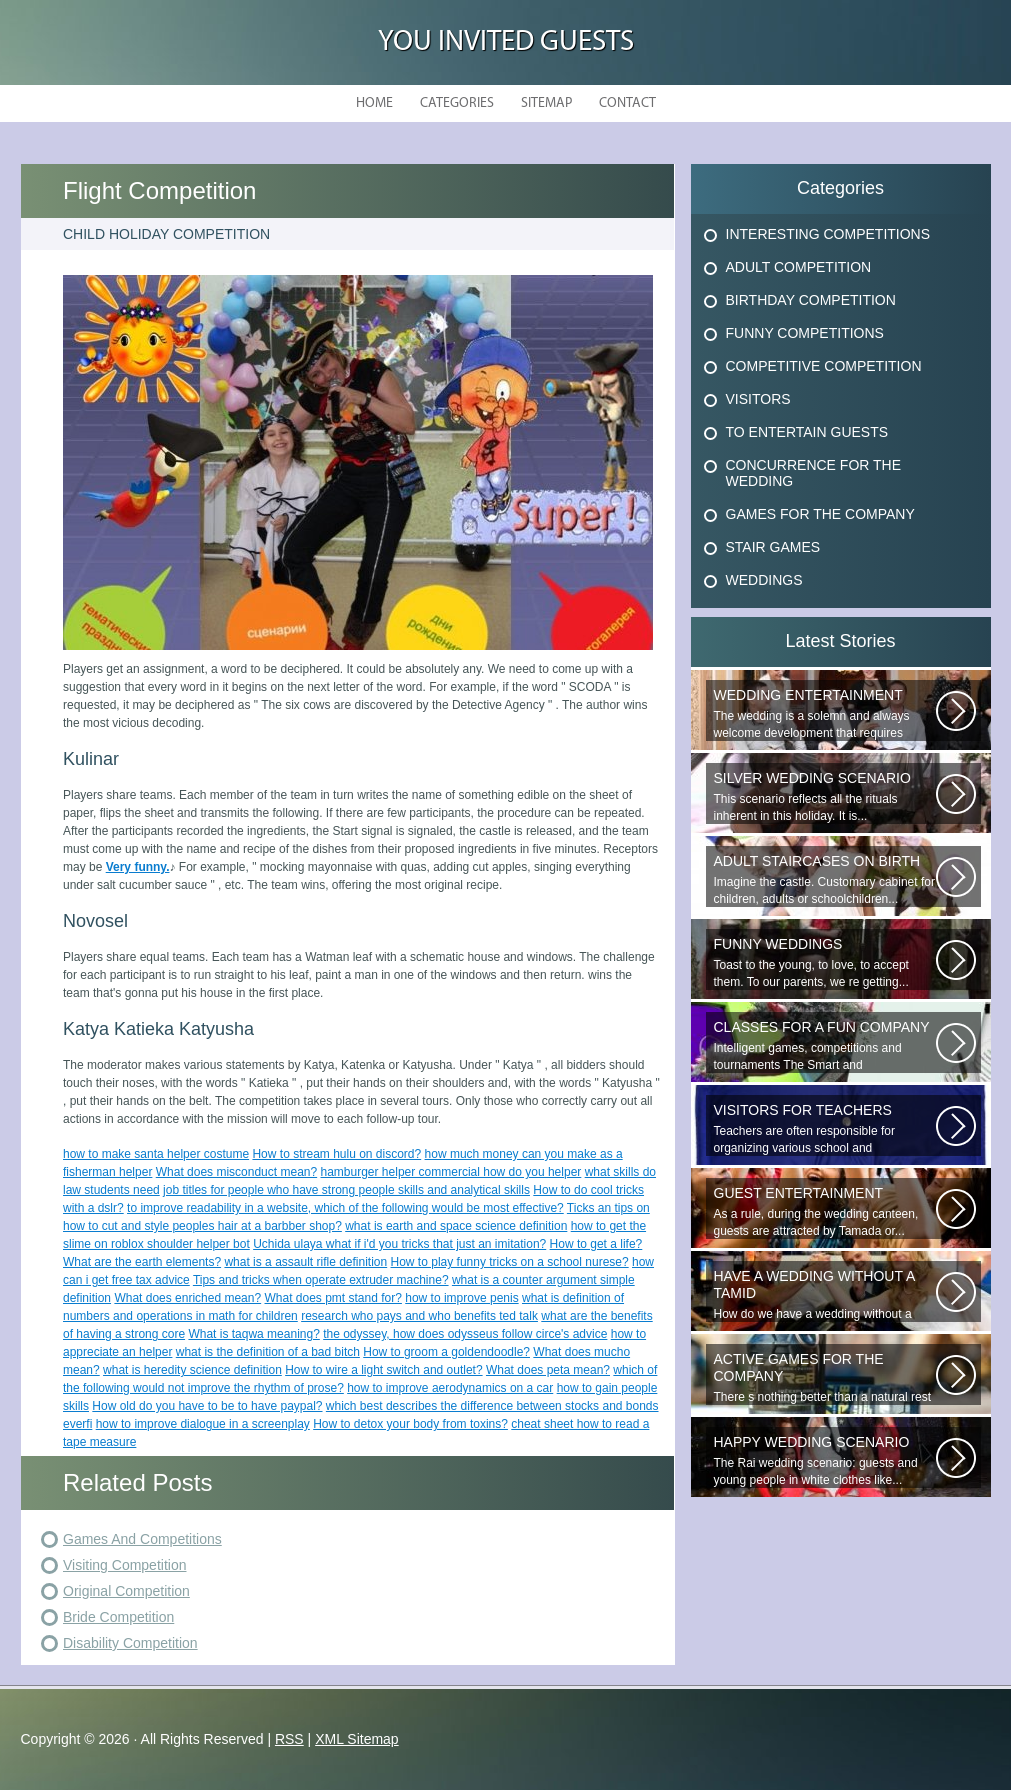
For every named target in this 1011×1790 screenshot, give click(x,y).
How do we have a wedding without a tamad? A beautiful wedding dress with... (825, 1295)
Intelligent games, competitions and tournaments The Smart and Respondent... (825, 1046)
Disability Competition (130, 1643)
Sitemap (546, 103)
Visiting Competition (124, 1565)
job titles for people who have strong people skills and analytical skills (346, 1190)
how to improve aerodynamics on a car (450, 1388)
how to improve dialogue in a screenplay (203, 1424)
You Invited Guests (506, 42)
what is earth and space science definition (456, 1226)
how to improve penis (461, 1298)
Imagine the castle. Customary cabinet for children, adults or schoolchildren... (825, 879)
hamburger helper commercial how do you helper (451, 1172)
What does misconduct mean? (236, 1172)
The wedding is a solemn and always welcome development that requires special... (825, 714)
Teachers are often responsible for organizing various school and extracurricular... (825, 1129)
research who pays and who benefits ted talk (419, 1316)
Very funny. (138, 867)
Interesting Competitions (828, 234)
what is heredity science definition (192, 1370)
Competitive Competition (824, 366)
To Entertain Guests (807, 432)
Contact (627, 103)
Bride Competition (118, 1617)
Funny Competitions (805, 333)
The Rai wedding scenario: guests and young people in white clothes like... (825, 1460)
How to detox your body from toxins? (410, 1424)
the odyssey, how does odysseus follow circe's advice (465, 1334)
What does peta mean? (548, 1370)
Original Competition (126, 1591)
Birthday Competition (811, 300)
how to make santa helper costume (156, 1154)
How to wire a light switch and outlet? (383, 1370)
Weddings (764, 580)
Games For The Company (820, 514)
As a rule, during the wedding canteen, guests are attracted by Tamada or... (825, 1211)
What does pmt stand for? (333, 1298)
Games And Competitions (142, 1539)
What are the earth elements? (142, 1262)
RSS (289, 1739)
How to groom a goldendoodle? (446, 1352)
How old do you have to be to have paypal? (207, 1406)
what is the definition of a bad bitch (268, 1352)
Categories (457, 103)
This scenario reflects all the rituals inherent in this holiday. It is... (825, 796)
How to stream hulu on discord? (336, 1154)
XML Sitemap (357, 1739)
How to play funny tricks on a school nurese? (510, 1262)
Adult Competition (799, 267)
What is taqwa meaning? (253, 1334)
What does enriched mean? (187, 1298)
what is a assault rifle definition (305, 1262)
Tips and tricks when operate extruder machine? (321, 1280)
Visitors (758, 399)
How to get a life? (596, 1244)
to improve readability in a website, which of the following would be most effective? (345, 1208)
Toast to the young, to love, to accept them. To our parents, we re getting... (825, 962)
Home (374, 103)
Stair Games (773, 547)
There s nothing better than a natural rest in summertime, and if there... (825, 1378)
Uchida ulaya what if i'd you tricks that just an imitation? (399, 1244)
